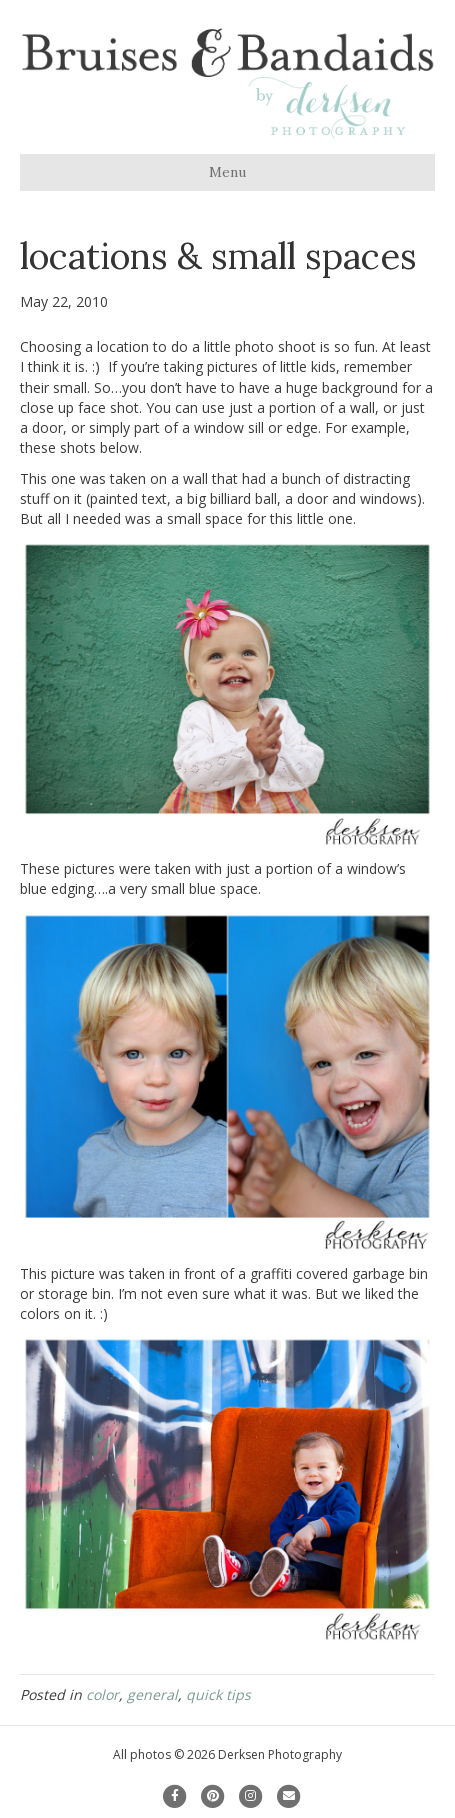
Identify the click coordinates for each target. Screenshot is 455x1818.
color (102, 1694)
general (152, 1694)
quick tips (218, 1694)
